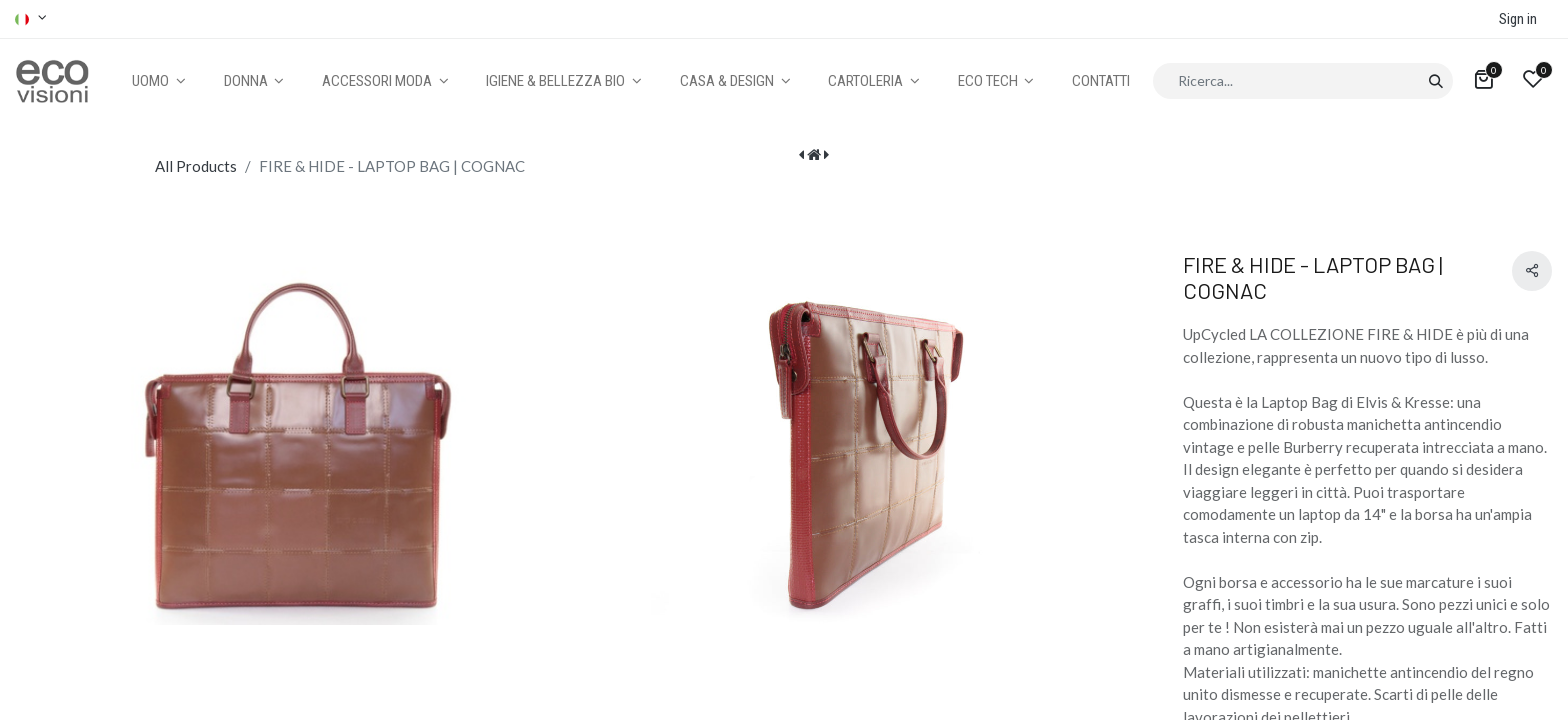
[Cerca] (1435, 81)
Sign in (1518, 19)
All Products (196, 166)
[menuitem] (1101, 81)
